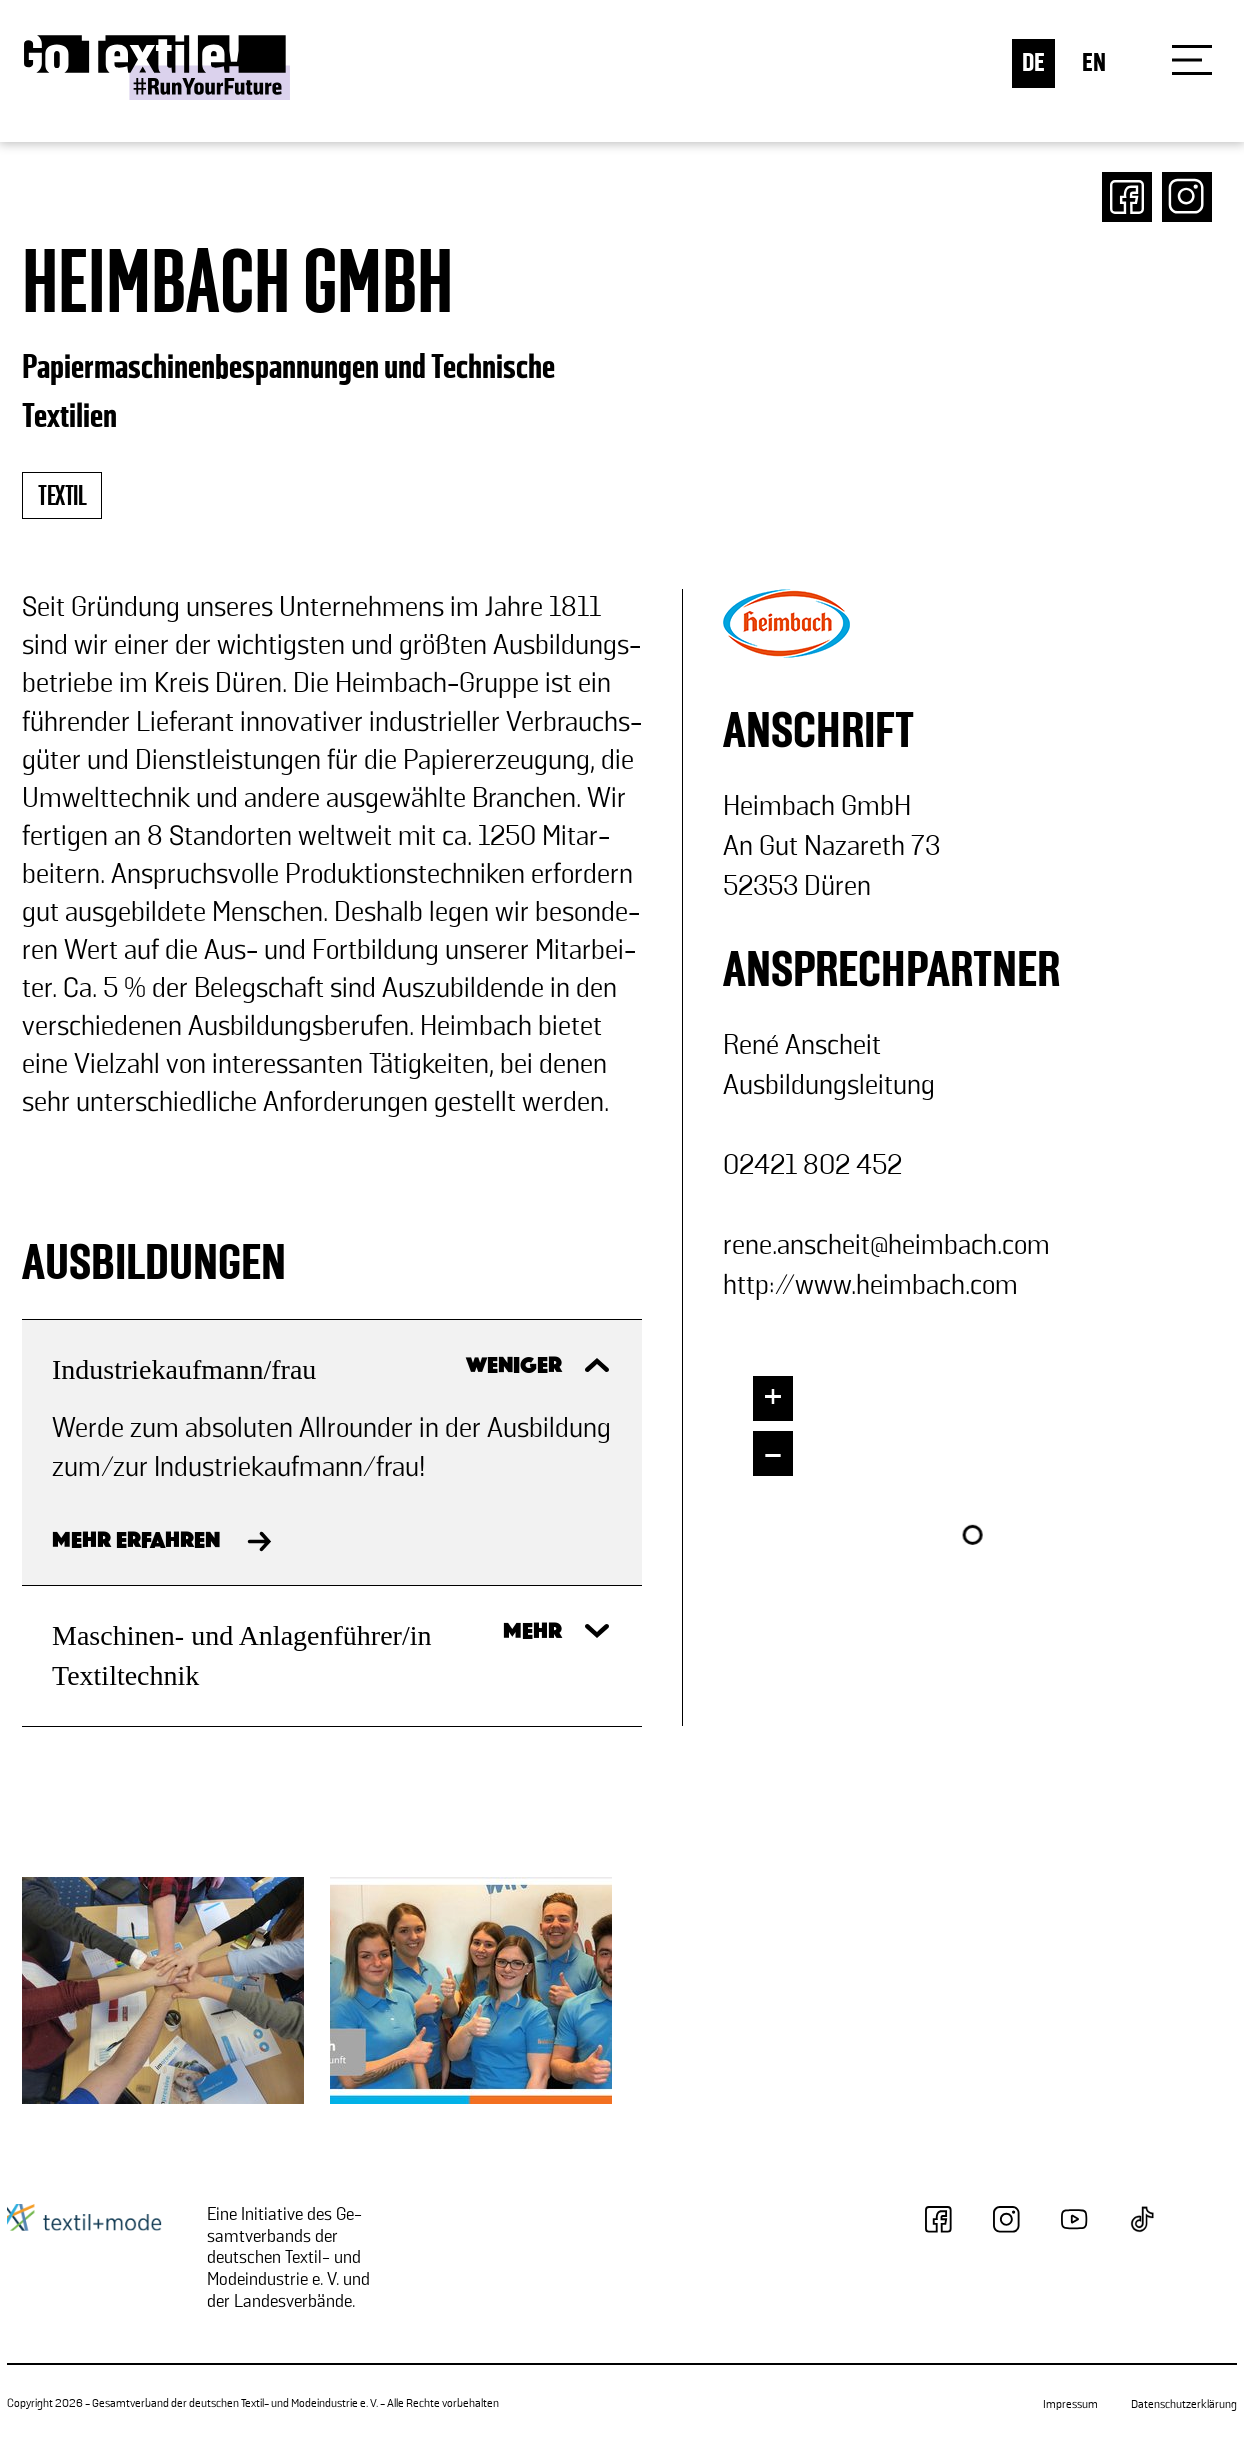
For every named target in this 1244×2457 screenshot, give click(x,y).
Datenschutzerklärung (1184, 2404)
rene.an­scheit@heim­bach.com (886, 1245)
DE (1033, 63)
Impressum (1070, 2404)
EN (1094, 63)
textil (62, 497)
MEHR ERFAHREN (136, 1541)
